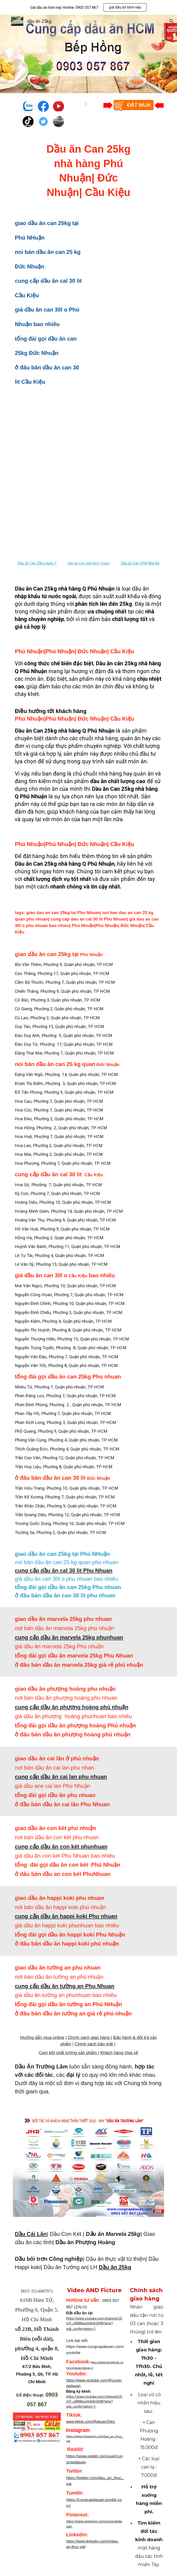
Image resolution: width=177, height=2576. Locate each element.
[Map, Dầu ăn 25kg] (88, 512)
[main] (88, 171)
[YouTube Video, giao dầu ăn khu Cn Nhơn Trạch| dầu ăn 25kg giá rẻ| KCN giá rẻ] (127, 433)
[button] (5, 21)
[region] (88, 7)
